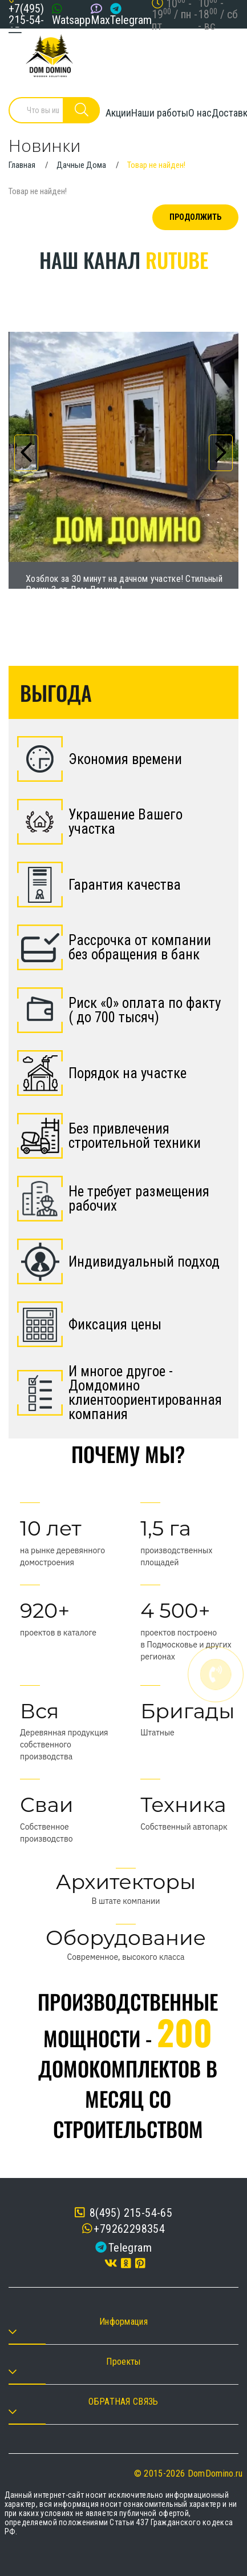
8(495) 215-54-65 (123, 2213)
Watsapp (71, 20)
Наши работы (159, 113)
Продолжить (195, 217)
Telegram (131, 20)
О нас (200, 113)
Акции (118, 113)
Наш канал (123, 259)
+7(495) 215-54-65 (26, 20)
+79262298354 (129, 2229)
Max (100, 20)
